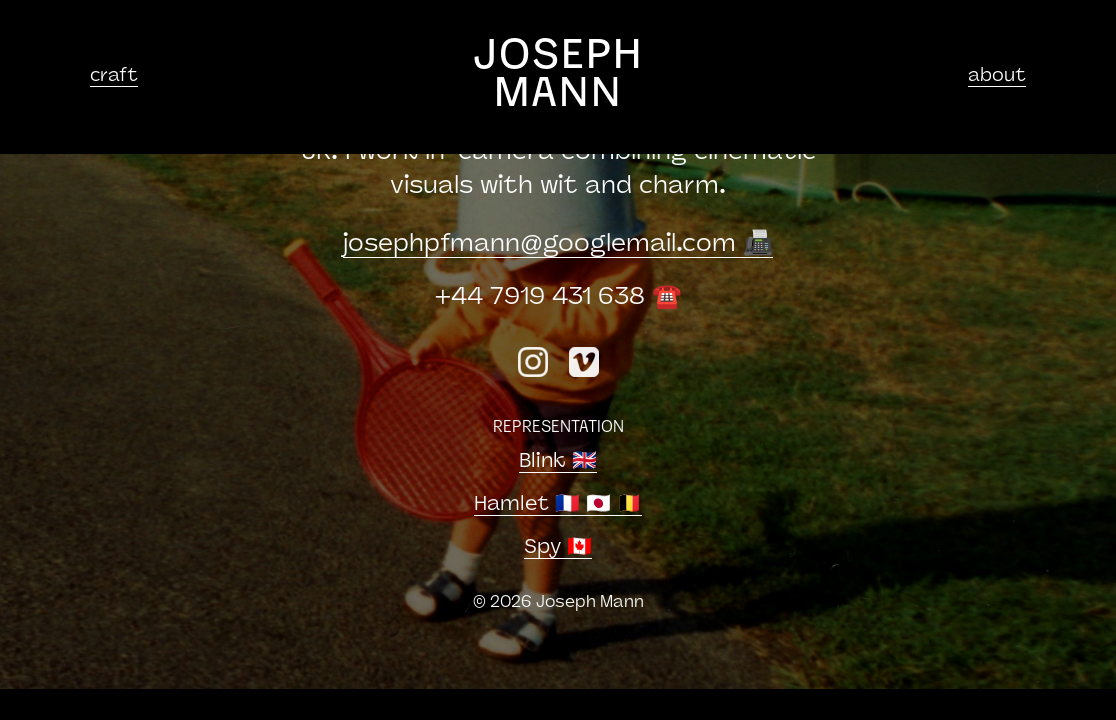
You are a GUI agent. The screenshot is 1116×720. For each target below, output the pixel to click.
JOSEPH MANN (558, 76)
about (997, 76)
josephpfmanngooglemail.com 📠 (558, 245)
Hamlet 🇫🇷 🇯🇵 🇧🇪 (558, 505)
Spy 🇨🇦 (558, 548)
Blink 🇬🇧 (558, 462)
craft (114, 76)
